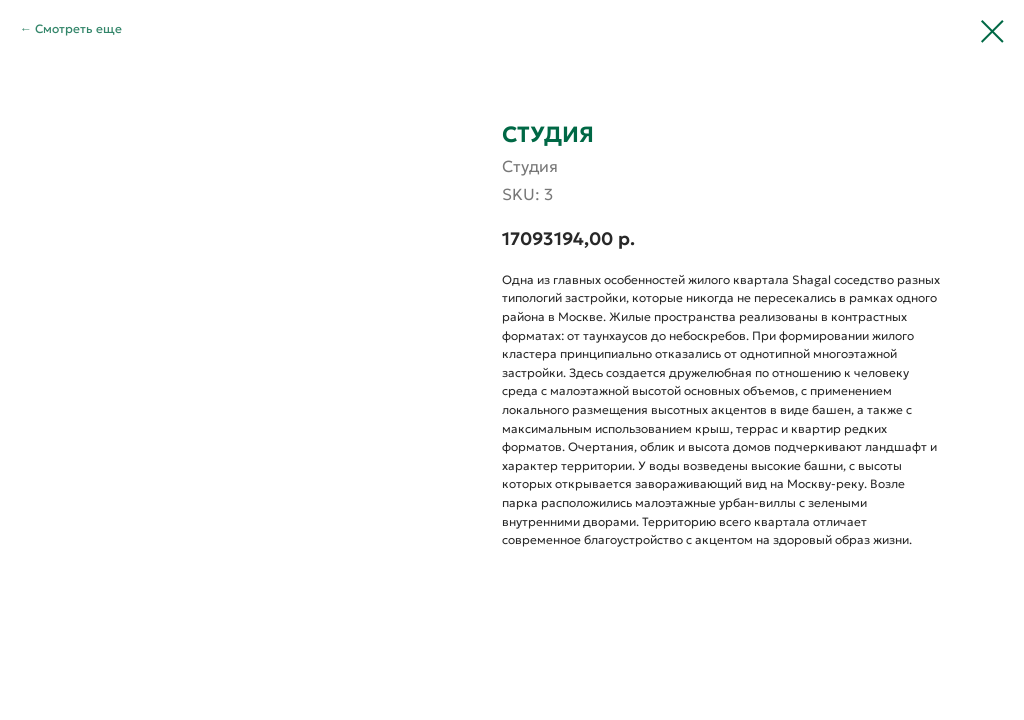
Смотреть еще (78, 28)
